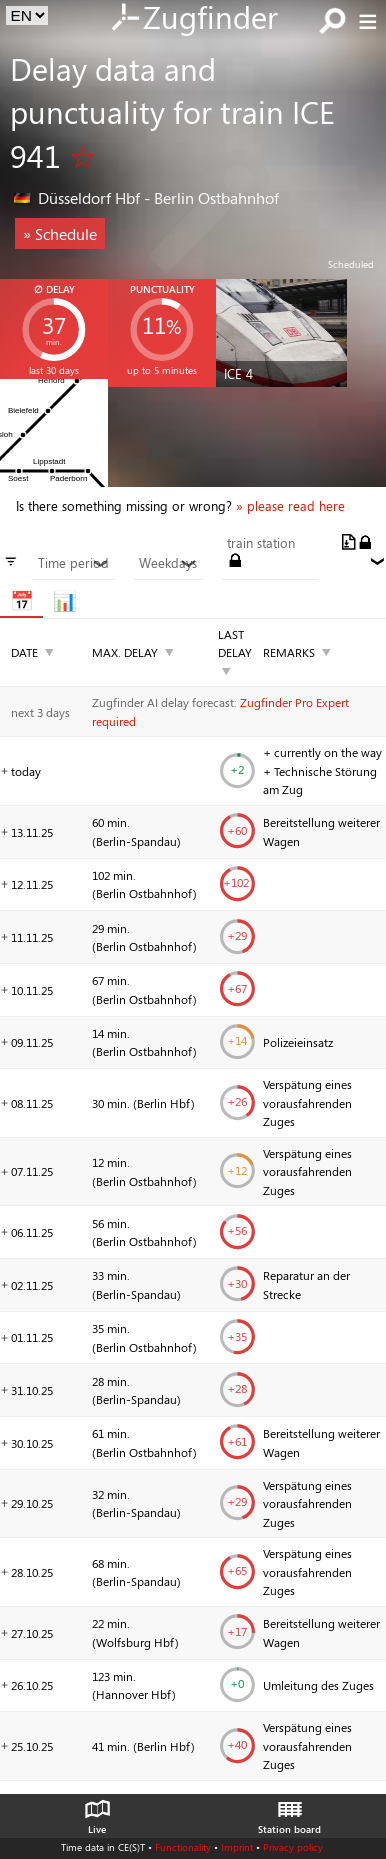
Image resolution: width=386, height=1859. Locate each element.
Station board (289, 1812)
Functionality (183, 1847)
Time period (73, 563)
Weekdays (168, 563)
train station (261, 543)
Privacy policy (293, 1847)
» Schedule (60, 233)
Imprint (237, 1847)
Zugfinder (193, 19)
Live (97, 1812)
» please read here (290, 506)
